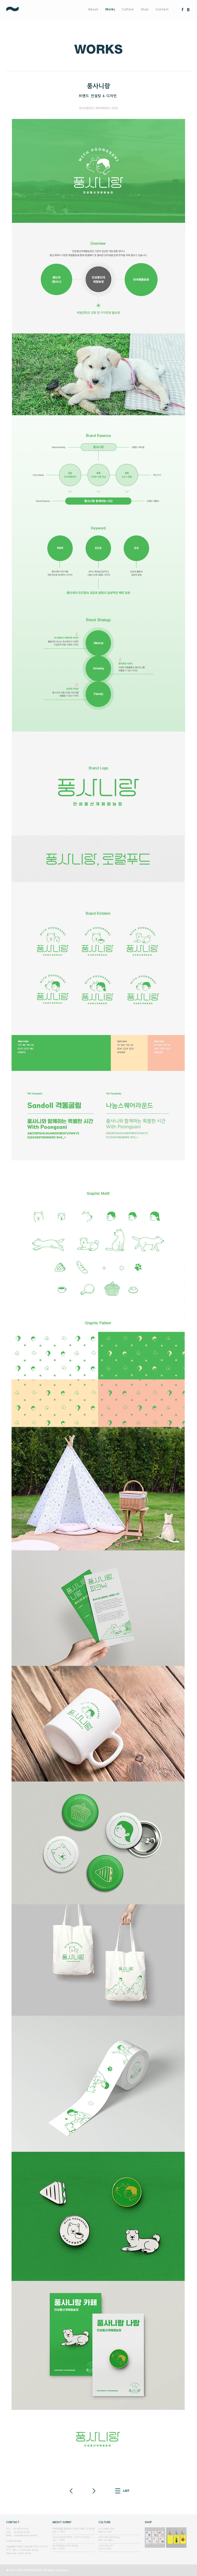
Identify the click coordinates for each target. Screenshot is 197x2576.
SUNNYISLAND (26, 9)
